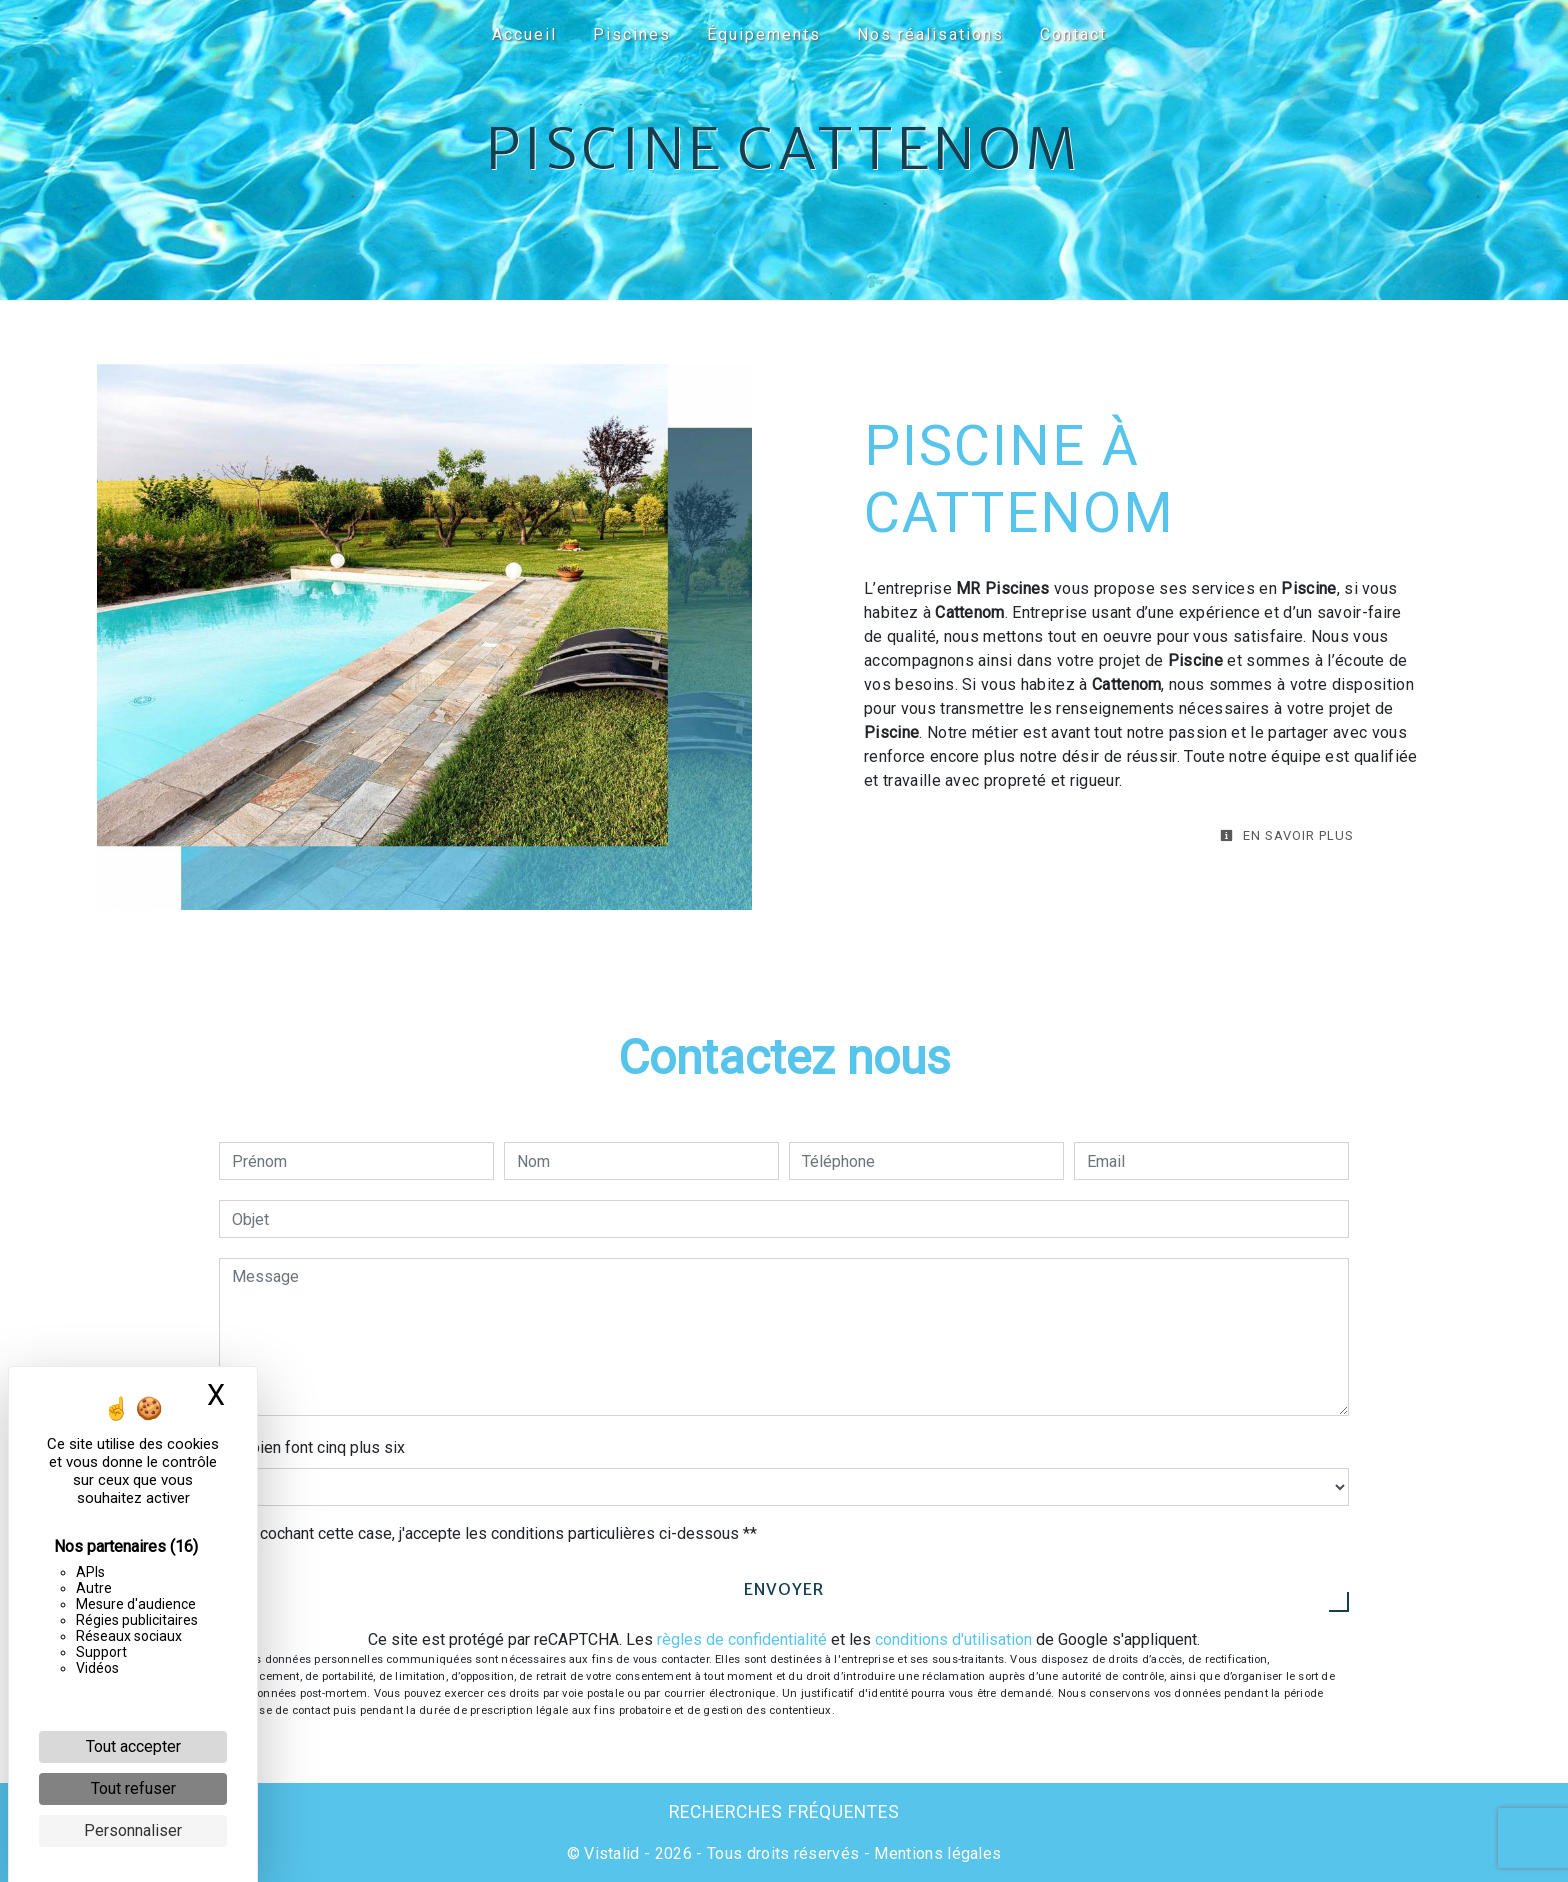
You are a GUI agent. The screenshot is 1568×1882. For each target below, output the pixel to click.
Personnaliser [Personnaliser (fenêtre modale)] (133, 1830)
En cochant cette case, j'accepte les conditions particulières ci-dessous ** (498, 1533)
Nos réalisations (930, 34)
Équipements (764, 34)
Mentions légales (935, 1853)
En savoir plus (1287, 835)
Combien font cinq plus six (312, 1447)
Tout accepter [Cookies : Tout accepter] (133, 1746)
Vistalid (612, 1853)
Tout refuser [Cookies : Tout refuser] (133, 1788)
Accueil (524, 34)
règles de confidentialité (742, 1639)
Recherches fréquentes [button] (784, 1812)
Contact (1073, 34)
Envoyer (784, 1589)
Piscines (632, 34)
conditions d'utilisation (953, 1639)
